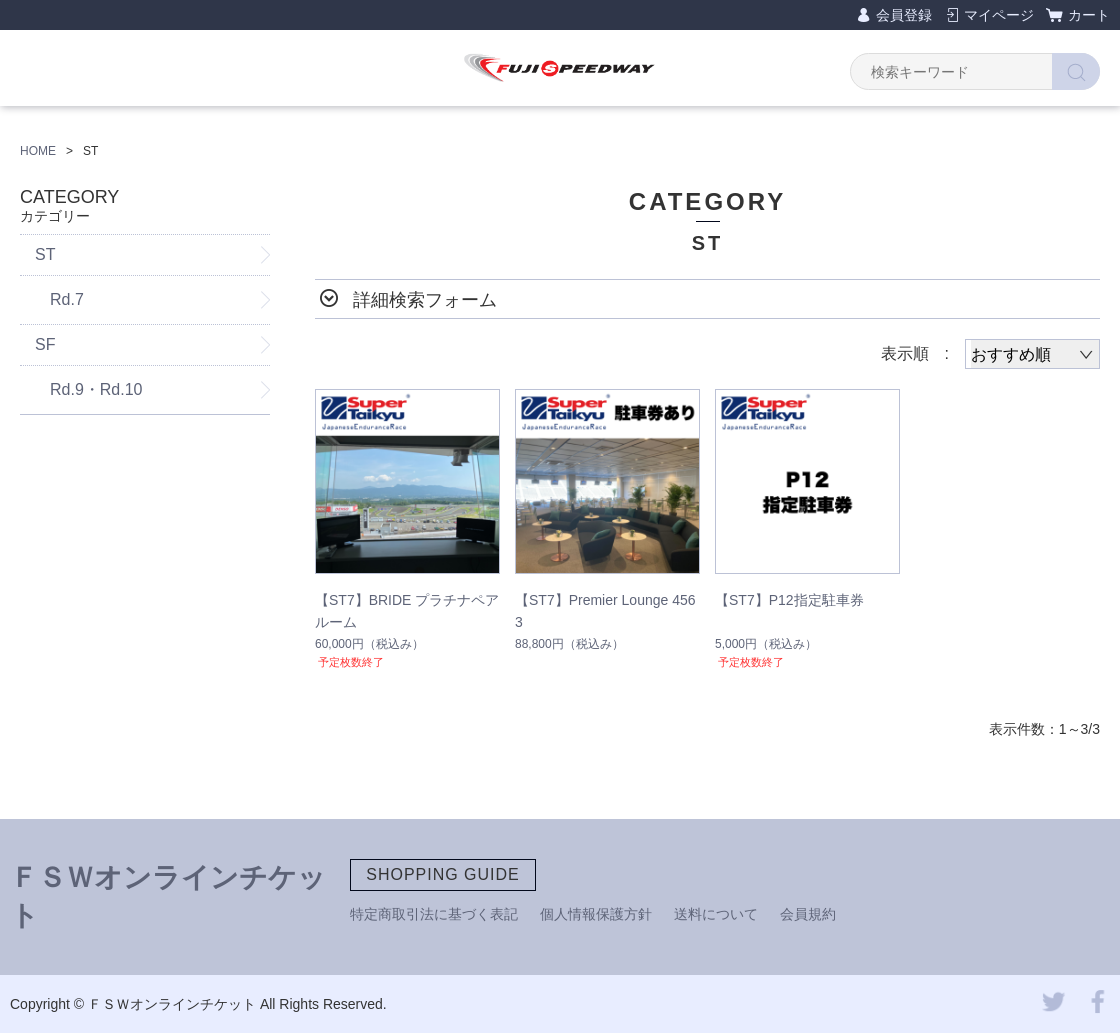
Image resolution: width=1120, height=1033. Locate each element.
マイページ (999, 15)
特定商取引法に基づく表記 (434, 914)
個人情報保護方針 (596, 914)
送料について (716, 914)
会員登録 (904, 15)
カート (1089, 15)
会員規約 (808, 914)
